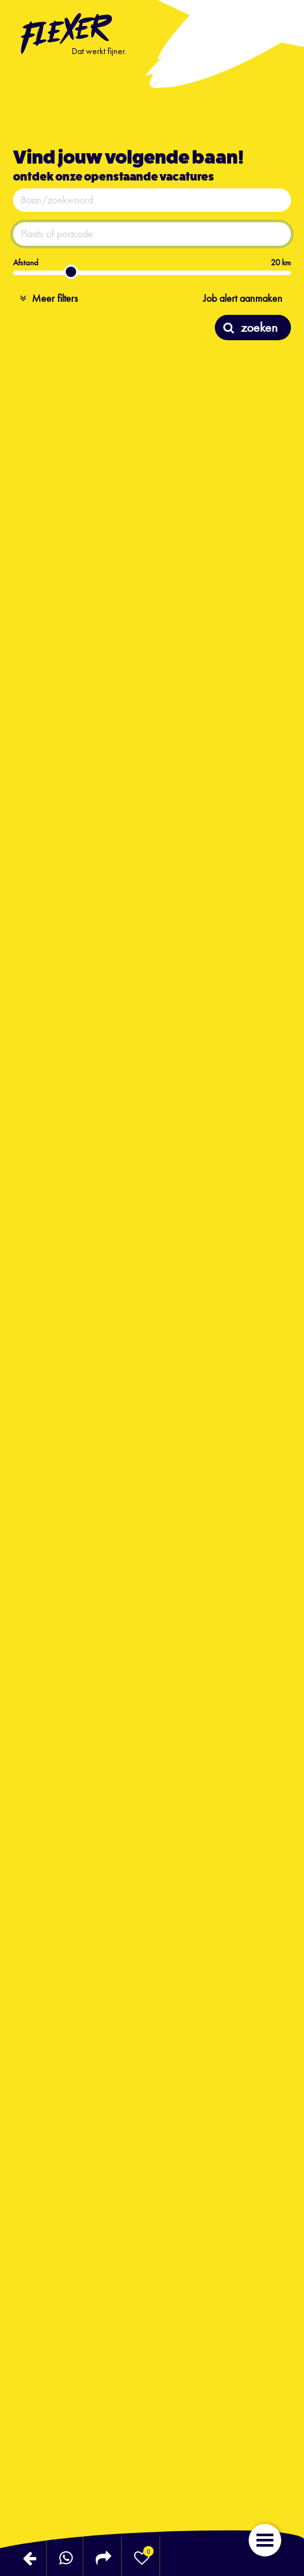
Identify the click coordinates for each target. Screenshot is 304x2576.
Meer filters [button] (49, 298)
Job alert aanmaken (243, 298)
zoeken (250, 327)
